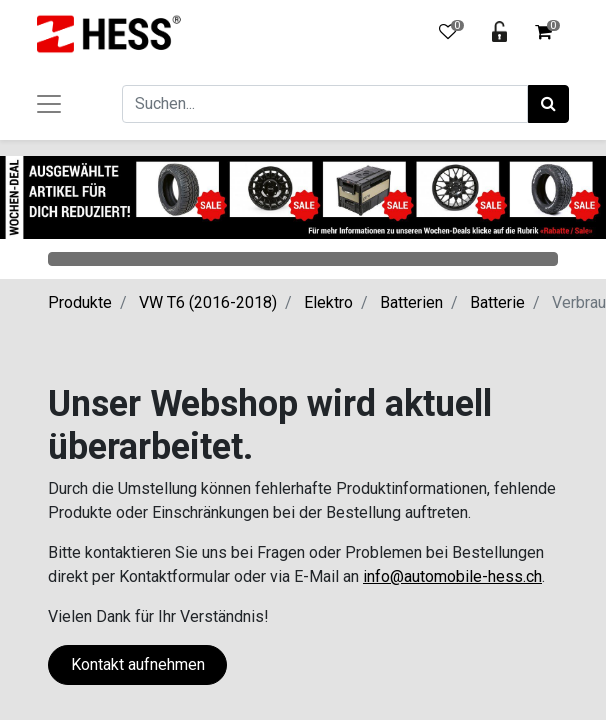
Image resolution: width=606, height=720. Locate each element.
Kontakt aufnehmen (138, 664)
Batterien (411, 302)
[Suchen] (548, 104)
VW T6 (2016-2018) (208, 302)
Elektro (328, 302)
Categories (303, 259)
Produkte (80, 302)
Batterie (497, 302)
